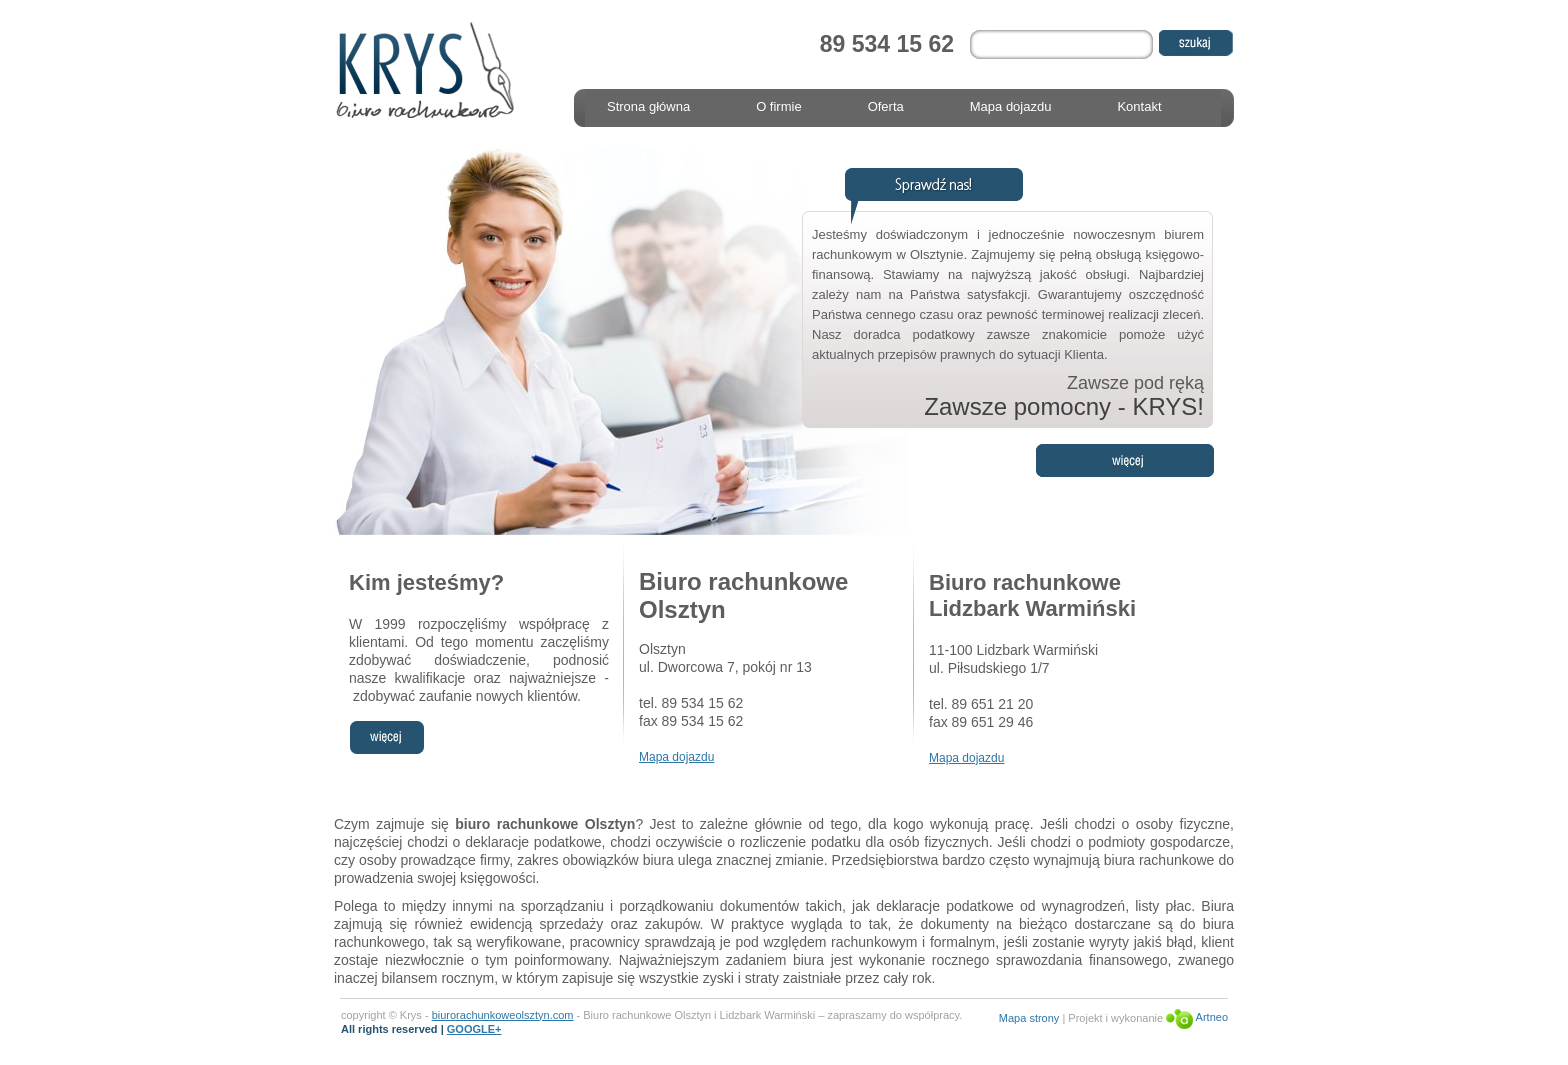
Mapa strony (1029, 1017)
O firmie (779, 106)
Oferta (886, 106)
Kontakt (1139, 106)
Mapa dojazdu (1011, 106)
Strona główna (648, 106)
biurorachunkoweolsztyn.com (503, 1015)
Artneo (1197, 1017)
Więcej (1125, 460)
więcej (386, 737)
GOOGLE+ (474, 1029)
